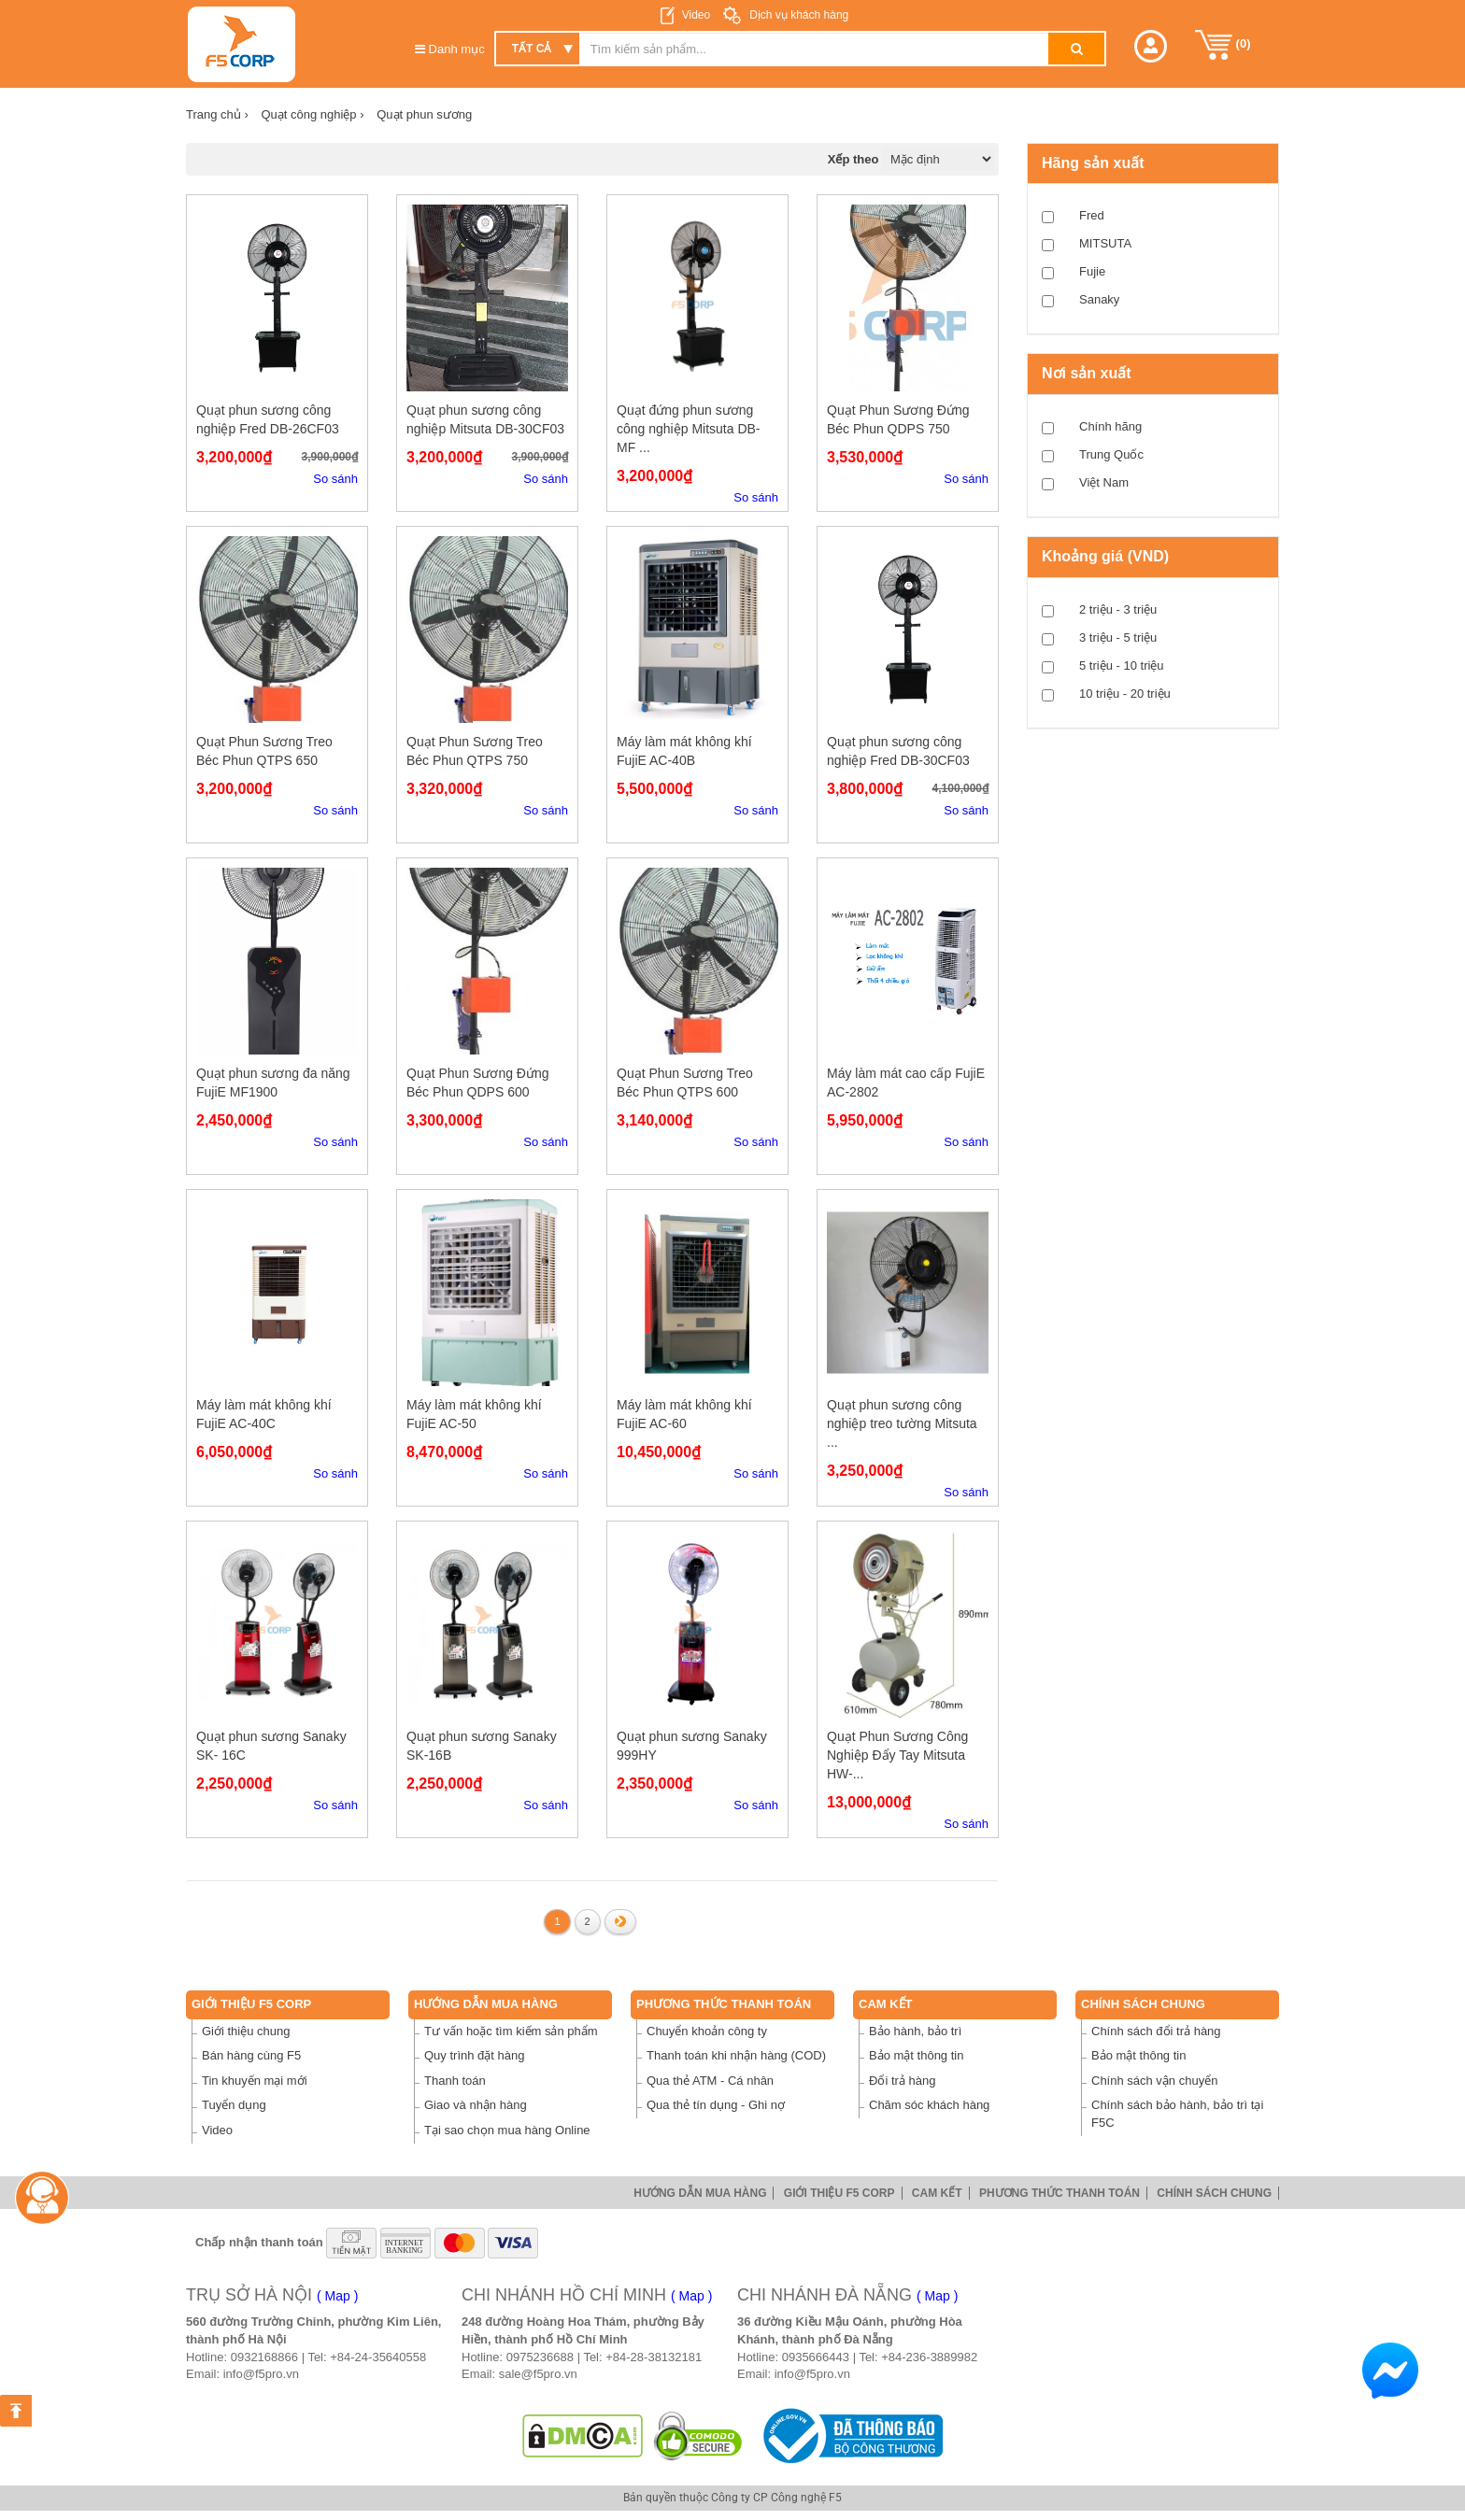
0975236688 (540, 2357)
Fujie (1092, 271)
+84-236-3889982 (929, 2357)
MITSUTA (1105, 243)
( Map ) (337, 2295)
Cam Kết (886, 2004)
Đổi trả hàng (902, 2081)
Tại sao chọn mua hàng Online (507, 2130)
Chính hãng (1110, 426)
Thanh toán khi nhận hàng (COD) (736, 2055)
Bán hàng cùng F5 (251, 2055)
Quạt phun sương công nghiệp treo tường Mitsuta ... (902, 1423)
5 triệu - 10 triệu (1121, 665)
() (1223, 45)
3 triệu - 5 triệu (1118, 637)
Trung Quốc (1111, 454)
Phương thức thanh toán (723, 2004)
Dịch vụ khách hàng (797, 14)
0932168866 (264, 2357)
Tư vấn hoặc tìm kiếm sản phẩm (511, 2031)
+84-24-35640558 (378, 2357)
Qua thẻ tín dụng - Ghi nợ (716, 2105)
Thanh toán (455, 2081)
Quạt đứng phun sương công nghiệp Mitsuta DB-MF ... (689, 429)
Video (696, 14)
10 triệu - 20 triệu (1125, 694)
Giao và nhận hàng (475, 2105)
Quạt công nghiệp (312, 114)
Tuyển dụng (234, 2105)
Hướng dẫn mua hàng (486, 2004)
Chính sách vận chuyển (1154, 2081)
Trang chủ (217, 114)
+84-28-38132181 (653, 2357)
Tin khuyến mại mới (254, 2081)
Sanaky (1099, 299)
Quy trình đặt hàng (474, 2055)
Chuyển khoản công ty (707, 2031)
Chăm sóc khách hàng (929, 2105)
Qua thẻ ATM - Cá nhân (710, 2081)
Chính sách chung (1143, 2004)
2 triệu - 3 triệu (1118, 609)
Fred (1091, 215)
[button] (1150, 46)
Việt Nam (1104, 482)
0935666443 (815, 2357)
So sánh (335, 479)
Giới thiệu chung (246, 2031)
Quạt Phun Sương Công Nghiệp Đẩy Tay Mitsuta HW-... (897, 1755)
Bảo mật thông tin (916, 2055)
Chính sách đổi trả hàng (1156, 2031)
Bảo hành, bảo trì (915, 2031)
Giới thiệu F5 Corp (251, 2004)
